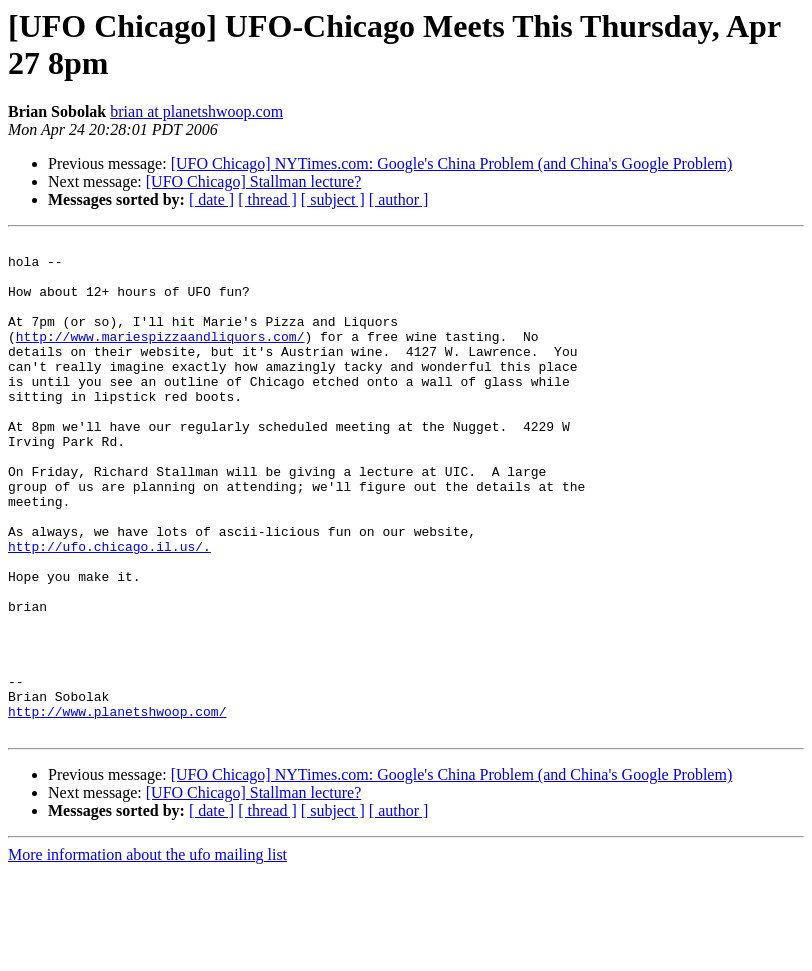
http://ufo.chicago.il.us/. (109, 609)
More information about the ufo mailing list (147, 953)
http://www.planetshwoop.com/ (117, 807)
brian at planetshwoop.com (196, 111)
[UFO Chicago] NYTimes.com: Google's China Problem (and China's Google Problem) (452, 163)
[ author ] (399, 199)
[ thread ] (267, 199)
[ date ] (211, 199)
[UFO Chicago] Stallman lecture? (254, 181)
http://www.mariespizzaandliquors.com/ (160, 357)
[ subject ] (333, 199)
